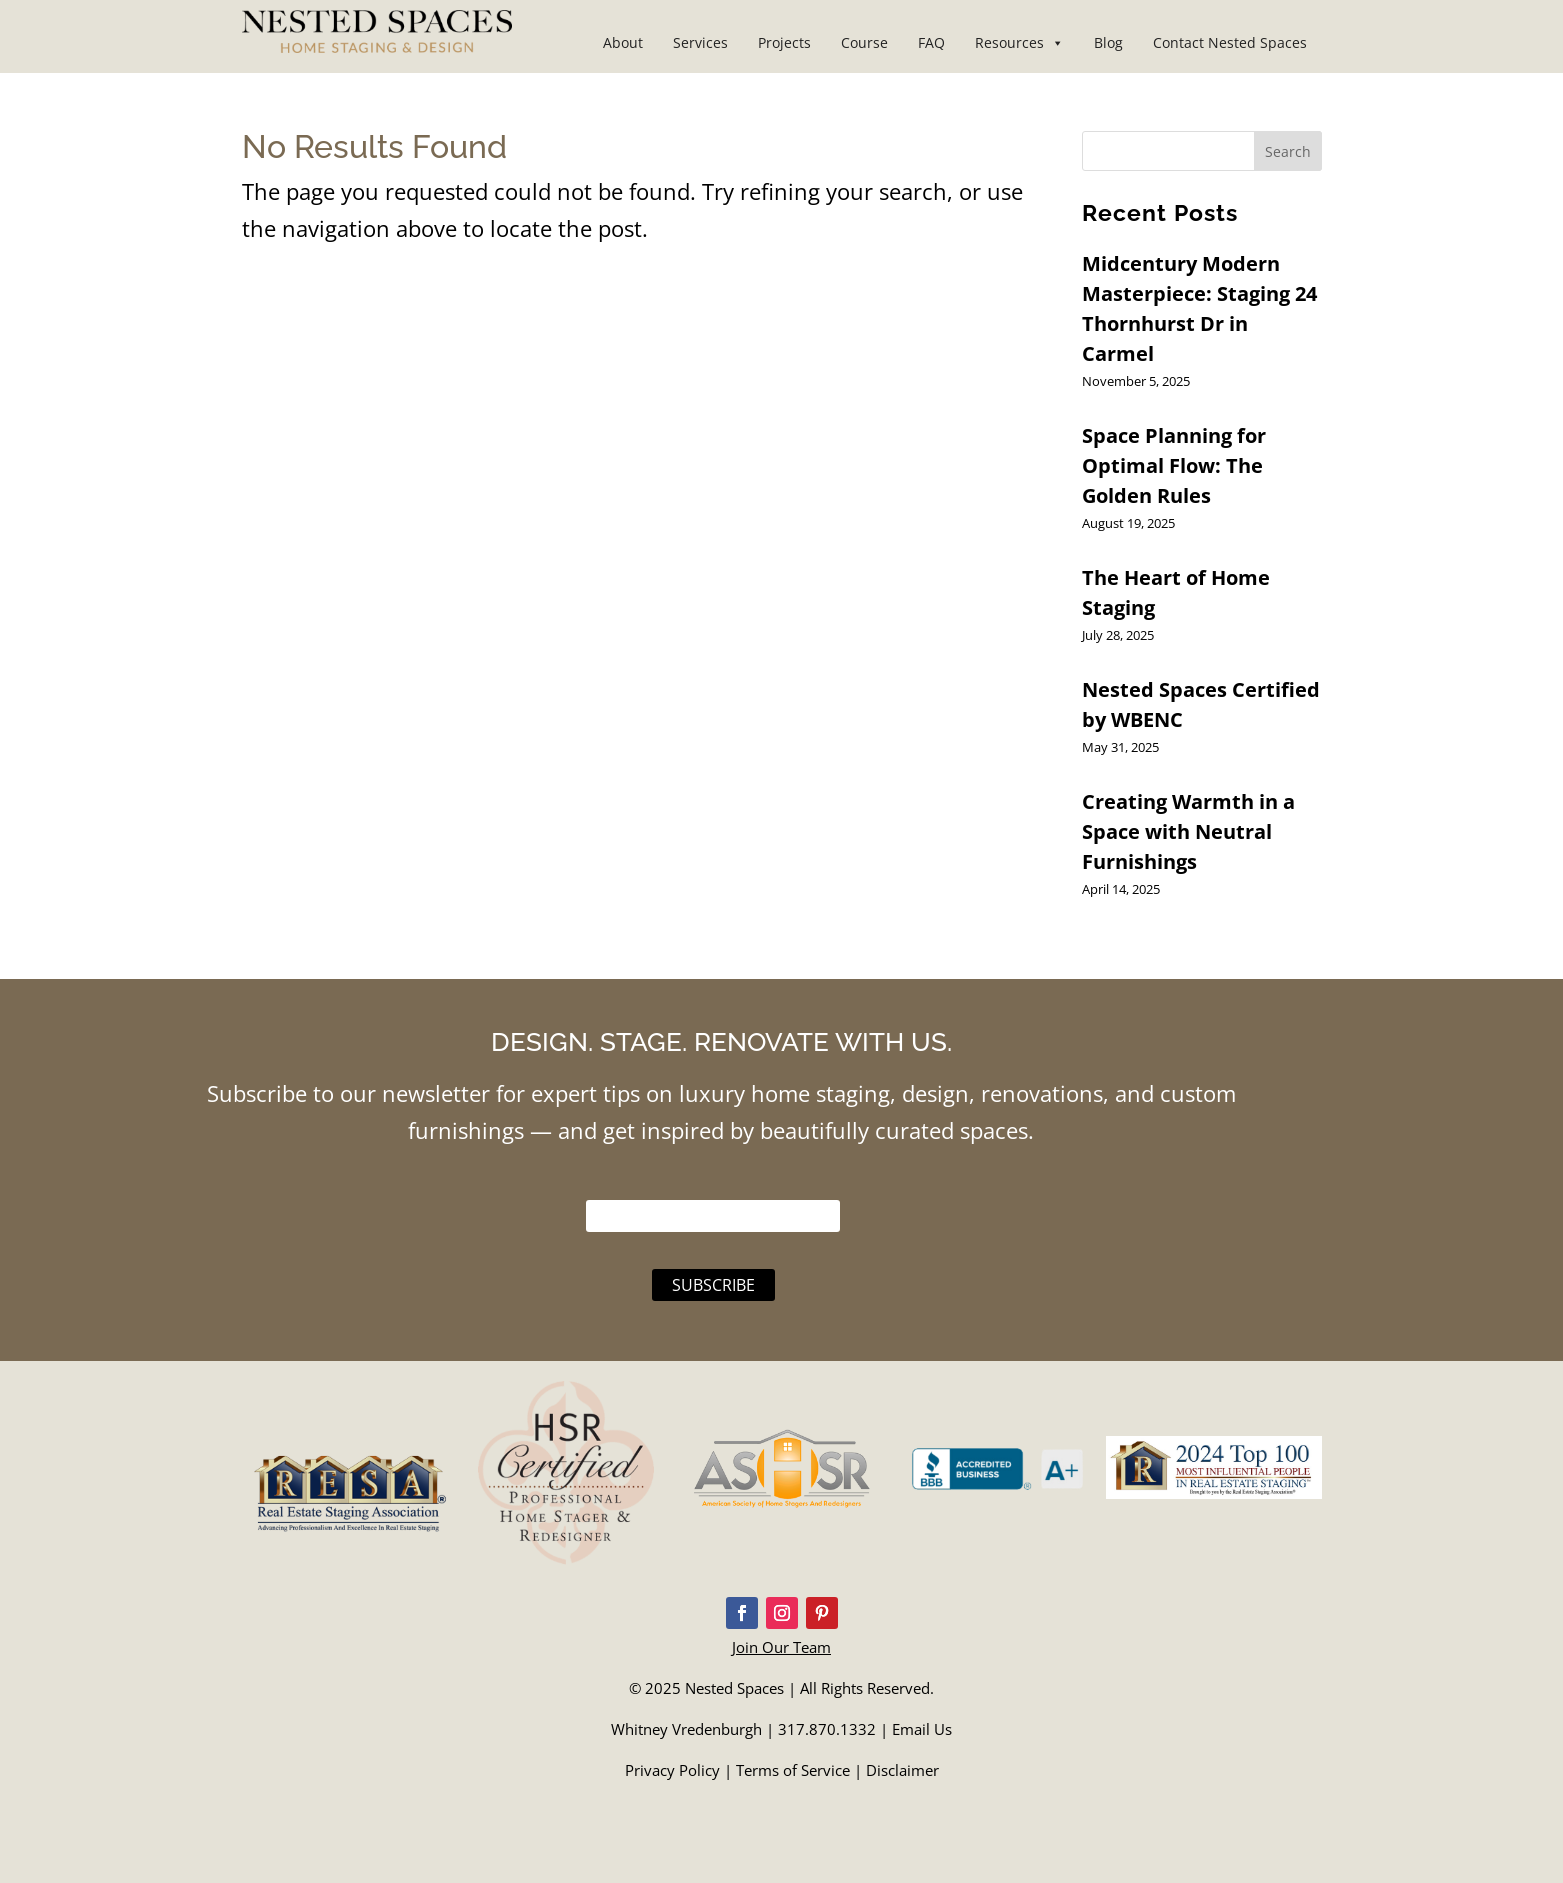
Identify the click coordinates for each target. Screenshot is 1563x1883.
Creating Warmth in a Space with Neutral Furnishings (1188, 831)
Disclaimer (902, 1770)
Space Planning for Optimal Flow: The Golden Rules (1174, 465)
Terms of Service (793, 1770)
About (623, 42)
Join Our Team (781, 1647)
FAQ (931, 42)
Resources (1019, 42)
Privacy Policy (672, 1770)
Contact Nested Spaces (1230, 42)
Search (1288, 151)
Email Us (922, 1729)
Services (700, 42)
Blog (1108, 42)
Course (864, 42)
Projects (784, 42)
